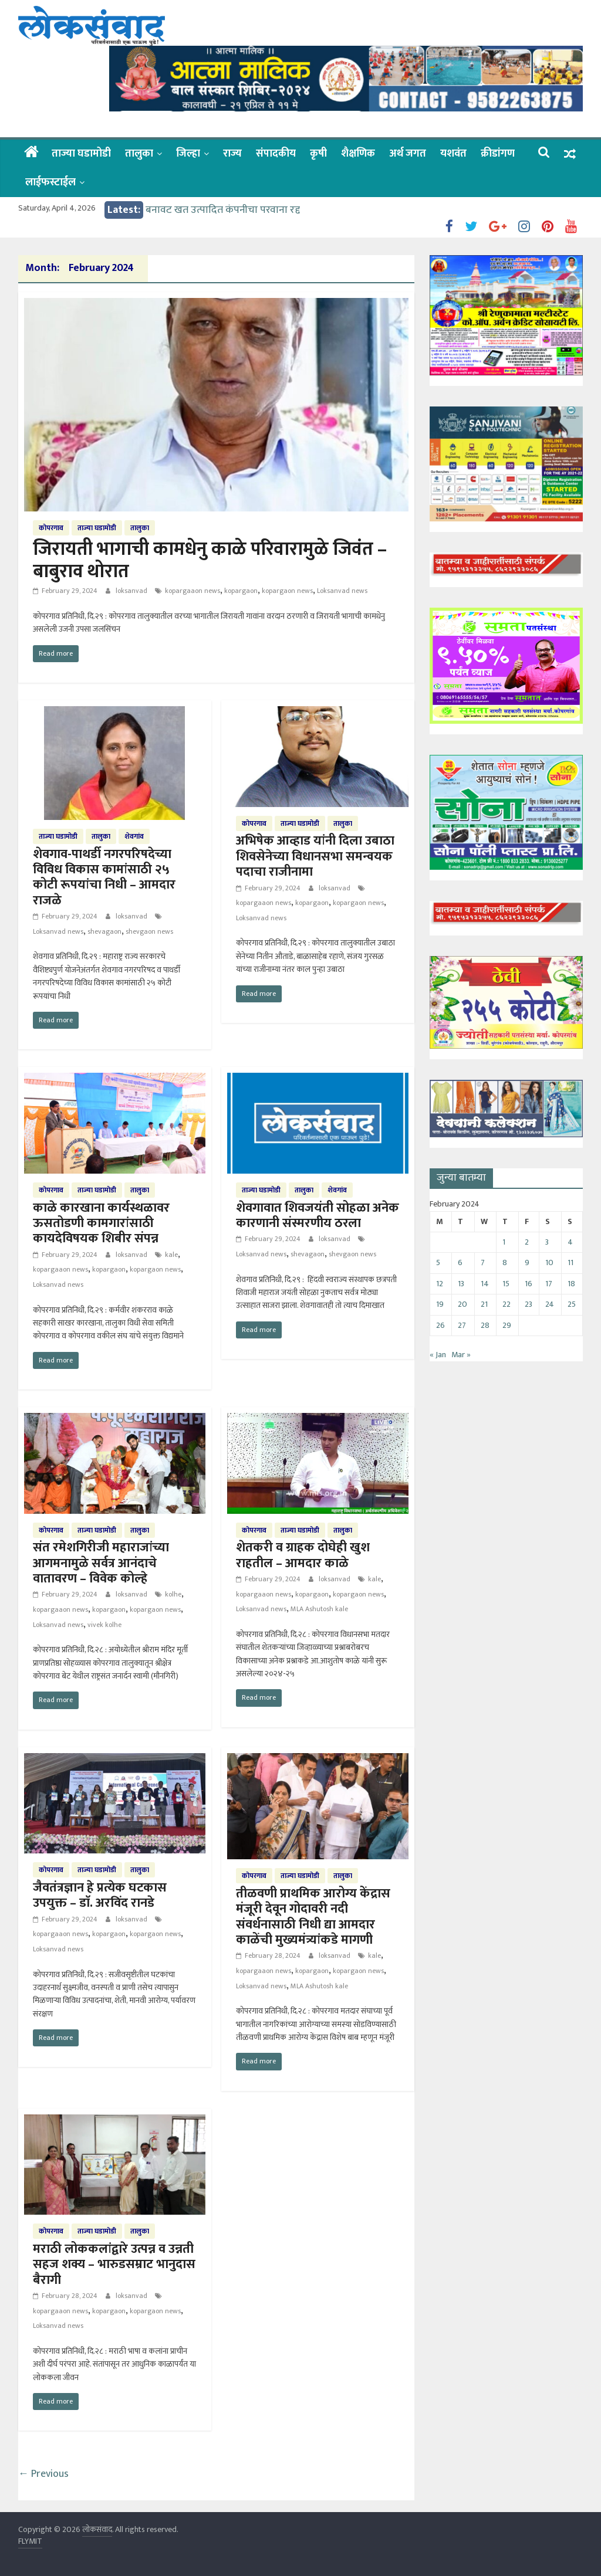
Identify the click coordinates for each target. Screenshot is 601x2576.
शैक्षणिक (358, 153)
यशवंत (453, 153)
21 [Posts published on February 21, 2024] (484, 1304)
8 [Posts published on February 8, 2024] (504, 1262)
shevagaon (104, 931)
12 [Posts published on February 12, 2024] (439, 1283)
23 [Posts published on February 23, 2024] (528, 1304)
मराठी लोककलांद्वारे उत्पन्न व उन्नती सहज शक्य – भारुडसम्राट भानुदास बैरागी (114, 2264)
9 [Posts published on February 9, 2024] (527, 1262)
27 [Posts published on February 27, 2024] (462, 1325)
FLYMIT (30, 2541)
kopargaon (241, 590)
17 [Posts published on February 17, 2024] (548, 1283)
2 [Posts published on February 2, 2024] (527, 1242)
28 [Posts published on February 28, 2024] (485, 1325)
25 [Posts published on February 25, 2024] (572, 1304)
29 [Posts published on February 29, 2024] (506, 1325)
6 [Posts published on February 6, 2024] (460, 1262)
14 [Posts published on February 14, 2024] (485, 1283)
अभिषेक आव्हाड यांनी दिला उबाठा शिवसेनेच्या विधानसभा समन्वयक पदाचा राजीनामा (315, 856)
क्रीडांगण (498, 153)
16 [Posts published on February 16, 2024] (528, 1283)
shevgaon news (149, 931)
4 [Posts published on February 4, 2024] (570, 1242)
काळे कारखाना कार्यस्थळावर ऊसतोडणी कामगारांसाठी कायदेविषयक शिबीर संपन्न (101, 1223)
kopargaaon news (192, 590)
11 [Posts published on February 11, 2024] (570, 1262)
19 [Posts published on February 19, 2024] (440, 1304)
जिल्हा (188, 153)
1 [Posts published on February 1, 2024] (503, 1242)
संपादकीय (276, 153)
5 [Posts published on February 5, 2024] (438, 1262)
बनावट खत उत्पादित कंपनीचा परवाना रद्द (223, 210)
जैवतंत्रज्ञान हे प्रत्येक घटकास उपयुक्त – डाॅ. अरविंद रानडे (100, 1895)
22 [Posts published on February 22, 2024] (506, 1304)
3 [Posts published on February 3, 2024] (547, 1242)
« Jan (438, 1354)
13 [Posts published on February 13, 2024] (461, 1283)
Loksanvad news (342, 590)
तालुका (139, 153)
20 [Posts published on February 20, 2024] (462, 1304)
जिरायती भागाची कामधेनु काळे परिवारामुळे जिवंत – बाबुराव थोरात (210, 560)
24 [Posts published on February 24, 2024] (549, 1304)
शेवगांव (134, 836)
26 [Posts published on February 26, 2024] (440, 1325)
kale (171, 1254)
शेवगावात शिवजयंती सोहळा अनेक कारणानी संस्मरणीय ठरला (317, 1215)
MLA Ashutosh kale (319, 1609)
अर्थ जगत (407, 153)
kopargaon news (287, 590)
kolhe (173, 1594)
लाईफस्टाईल (50, 182)
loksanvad (132, 590)
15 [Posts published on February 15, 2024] (505, 1283)
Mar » (461, 1354)
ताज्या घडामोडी (81, 153)
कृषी (318, 153)
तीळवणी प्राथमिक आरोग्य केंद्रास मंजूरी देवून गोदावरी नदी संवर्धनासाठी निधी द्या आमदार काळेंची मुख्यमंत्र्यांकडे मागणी (313, 1917)
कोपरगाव (51, 528)
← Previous (43, 2474)
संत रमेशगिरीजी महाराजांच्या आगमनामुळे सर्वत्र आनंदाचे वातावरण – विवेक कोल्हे (101, 1563)
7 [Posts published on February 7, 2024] (483, 1262)
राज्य (232, 153)
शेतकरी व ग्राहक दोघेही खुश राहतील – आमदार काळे (303, 1555)
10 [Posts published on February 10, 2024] (549, 1262)
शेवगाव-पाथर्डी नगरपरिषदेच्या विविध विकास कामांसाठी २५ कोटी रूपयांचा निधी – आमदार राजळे (104, 877)
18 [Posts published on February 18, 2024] (571, 1283)
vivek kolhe (104, 1625)
